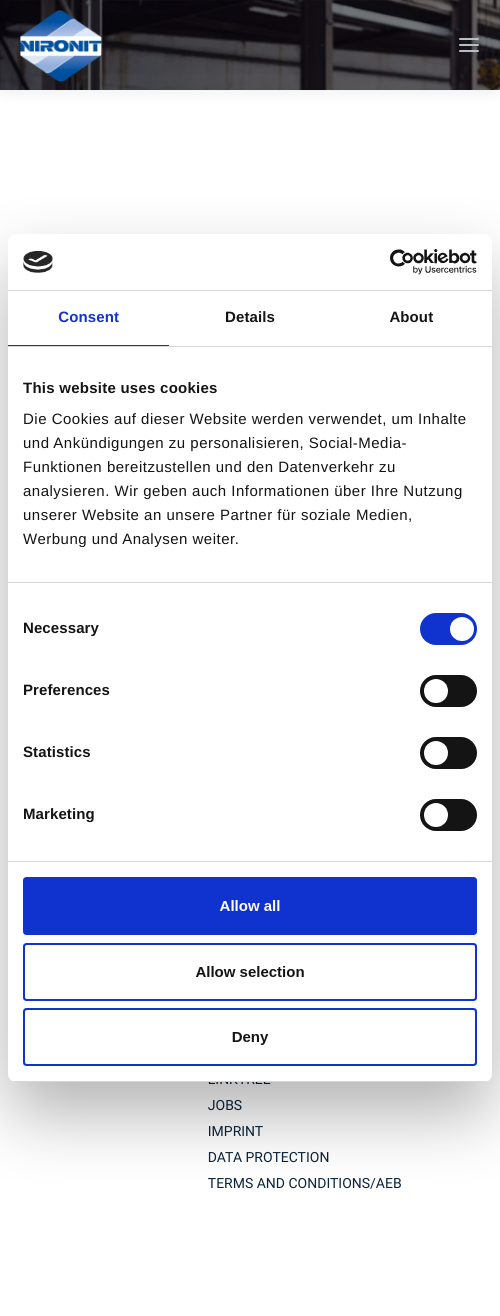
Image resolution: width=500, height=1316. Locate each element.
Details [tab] (250, 317)
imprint (235, 1132)
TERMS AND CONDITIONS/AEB (305, 1184)
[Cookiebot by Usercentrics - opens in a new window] (389, 262)
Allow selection (249, 971)
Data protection (269, 1158)
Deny (250, 1036)
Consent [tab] (88, 317)
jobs (225, 1106)
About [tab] (411, 317)
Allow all (250, 905)
